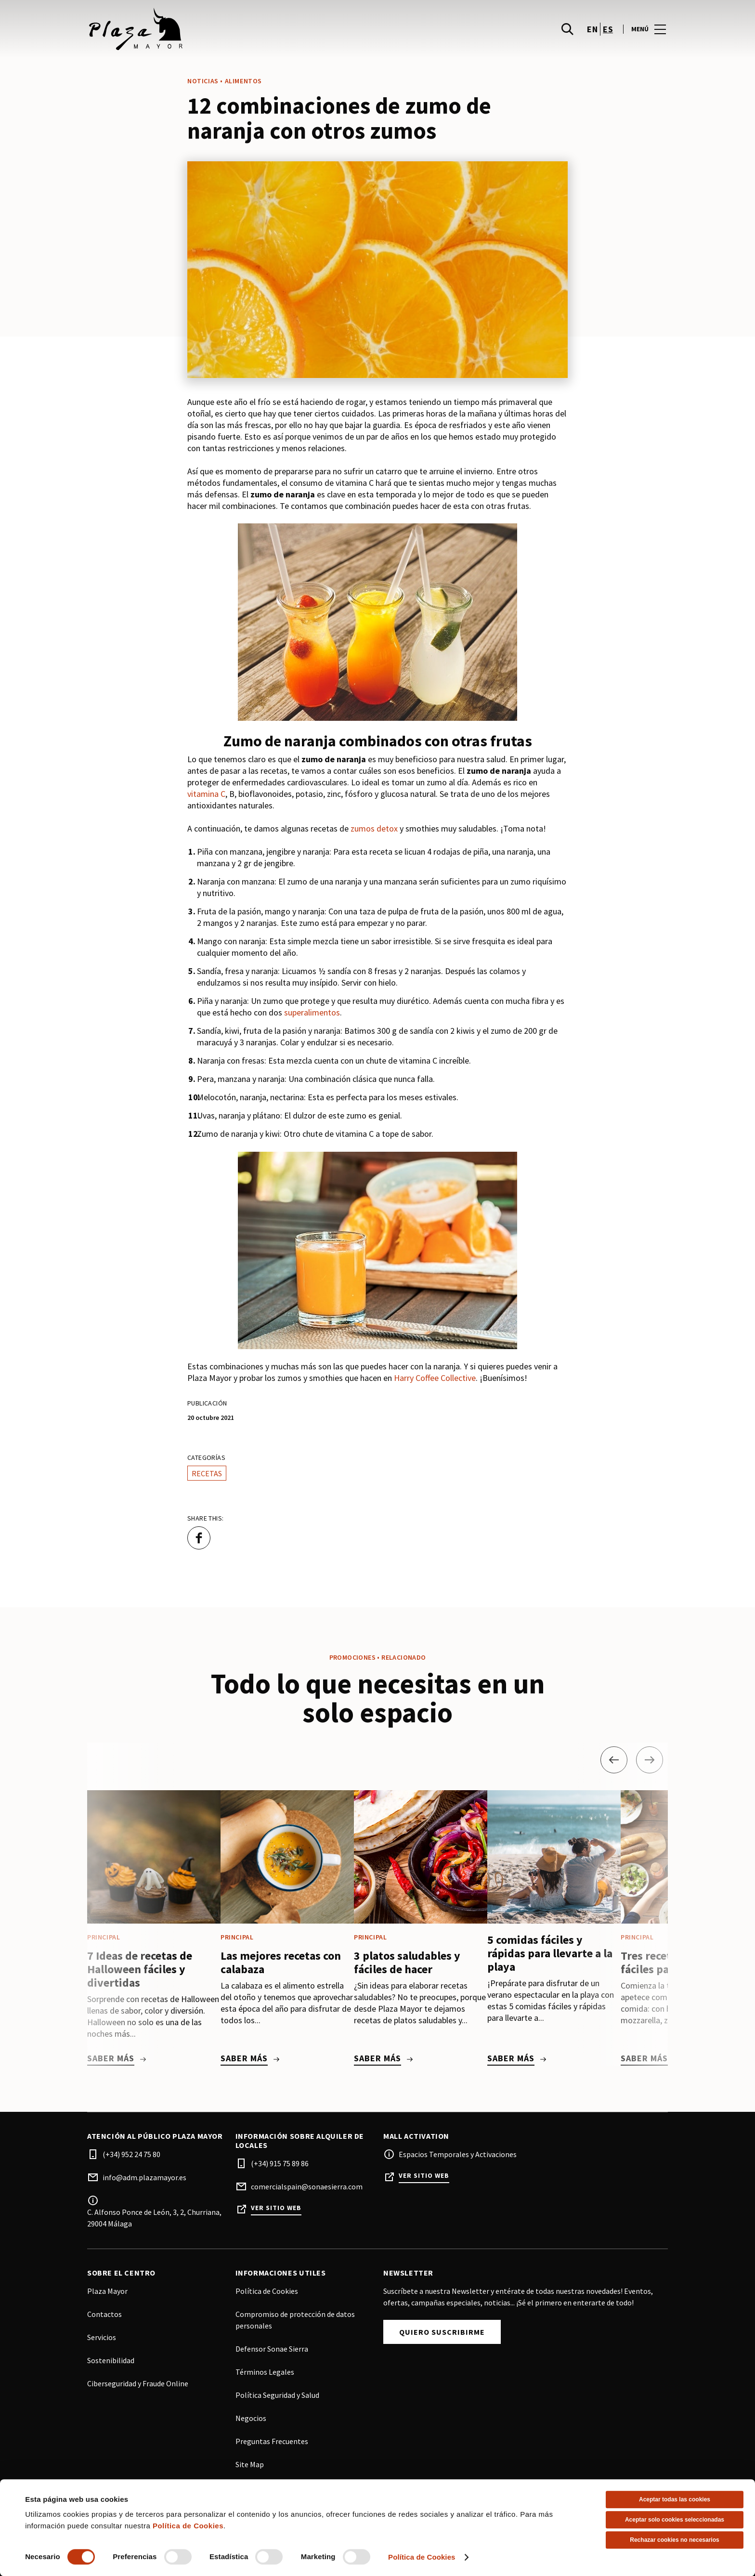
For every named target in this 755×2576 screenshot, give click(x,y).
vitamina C (206, 793)
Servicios (101, 2337)
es (608, 29)
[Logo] (226, 2523)
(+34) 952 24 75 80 (131, 2154)
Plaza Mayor (107, 2291)
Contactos (104, 2314)
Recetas (207, 1473)
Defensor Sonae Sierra (271, 2349)
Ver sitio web (276, 2208)
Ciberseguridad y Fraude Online (137, 2383)
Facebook (385, 2533)
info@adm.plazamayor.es (144, 2177)
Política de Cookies (266, 2291)
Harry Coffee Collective (435, 1377)
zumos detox (374, 828)
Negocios (250, 2418)
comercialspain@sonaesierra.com (307, 2186)
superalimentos (312, 1012)
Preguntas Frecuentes (271, 2441)
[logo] (233, 29)
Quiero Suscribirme (442, 2332)
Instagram (404, 2533)
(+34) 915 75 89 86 (280, 2163)
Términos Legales (264, 2372)
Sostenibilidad (110, 2360)
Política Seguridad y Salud (277, 2395)
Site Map (249, 2464)
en (592, 29)
